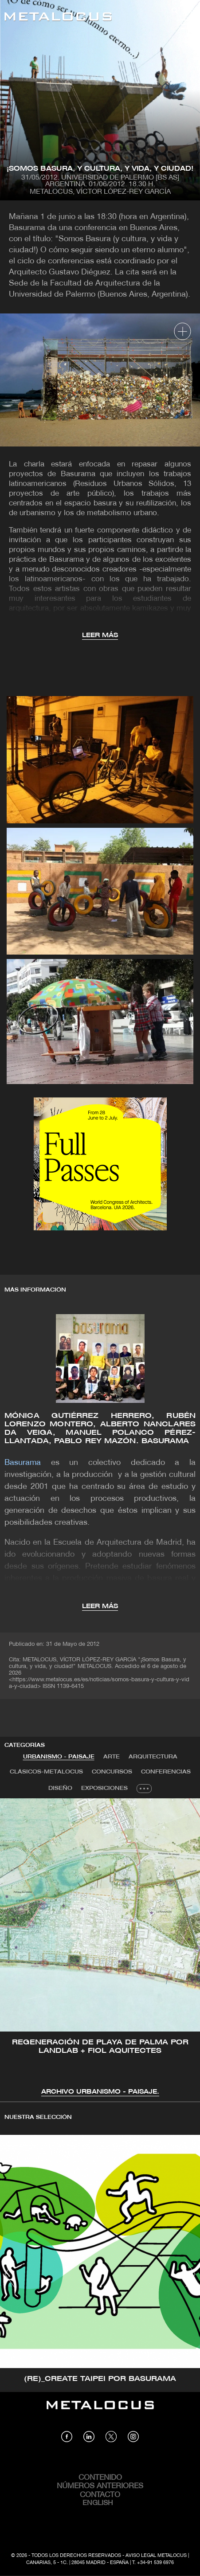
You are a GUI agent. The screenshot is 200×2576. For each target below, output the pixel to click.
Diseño (60, 1788)
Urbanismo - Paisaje (58, 1756)
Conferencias (166, 1772)
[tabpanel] (100, 1947)
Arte (111, 1756)
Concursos (112, 1772)
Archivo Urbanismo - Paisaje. (100, 2092)
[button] (15, 1946)
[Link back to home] (58, 17)
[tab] (59, 1757)
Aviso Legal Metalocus (156, 2555)
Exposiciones (104, 1788)
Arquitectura (153, 1756)
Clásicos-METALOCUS (46, 1772)
